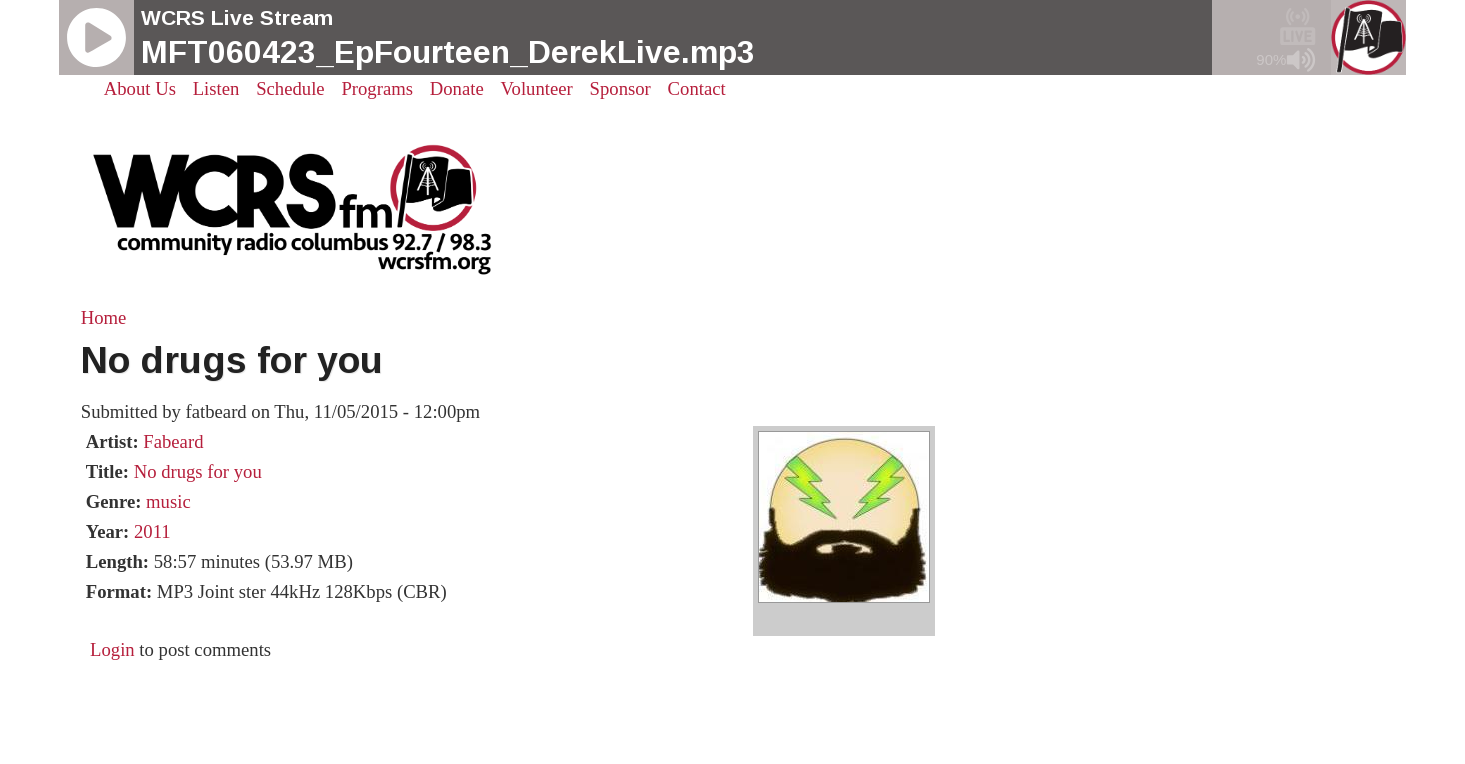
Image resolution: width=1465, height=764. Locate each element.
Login (112, 649)
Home (104, 317)
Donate (457, 88)
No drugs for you (198, 471)
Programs (377, 88)
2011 (152, 531)
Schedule (290, 88)
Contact (697, 88)
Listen (216, 88)
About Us (140, 88)
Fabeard (173, 441)
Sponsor (620, 88)
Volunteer (537, 88)
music (168, 501)
